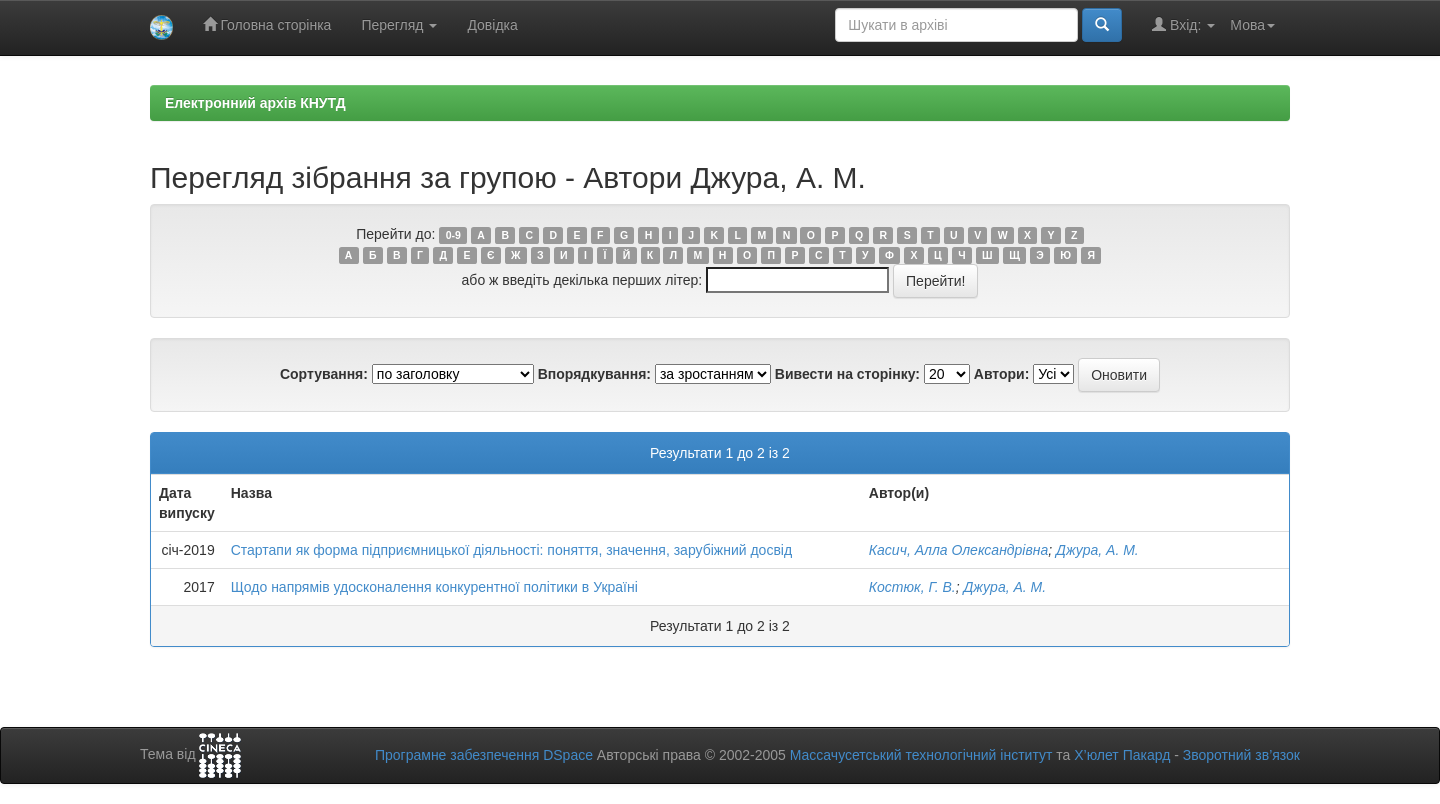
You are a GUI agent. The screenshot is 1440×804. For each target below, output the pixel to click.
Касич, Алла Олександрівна (958, 550)
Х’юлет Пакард (1122, 755)
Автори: (1002, 374)
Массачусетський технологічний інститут (921, 755)
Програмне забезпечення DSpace (484, 755)
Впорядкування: (594, 374)
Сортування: (324, 374)
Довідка (492, 25)
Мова (1252, 25)
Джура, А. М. (1097, 550)
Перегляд (399, 25)
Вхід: (1183, 24)
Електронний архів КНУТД (255, 103)
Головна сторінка (267, 24)
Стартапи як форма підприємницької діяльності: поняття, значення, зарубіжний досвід (511, 550)
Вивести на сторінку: (847, 374)
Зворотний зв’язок (1241, 755)
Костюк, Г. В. (912, 587)
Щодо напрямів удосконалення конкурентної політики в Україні (434, 587)
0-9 (453, 235)
